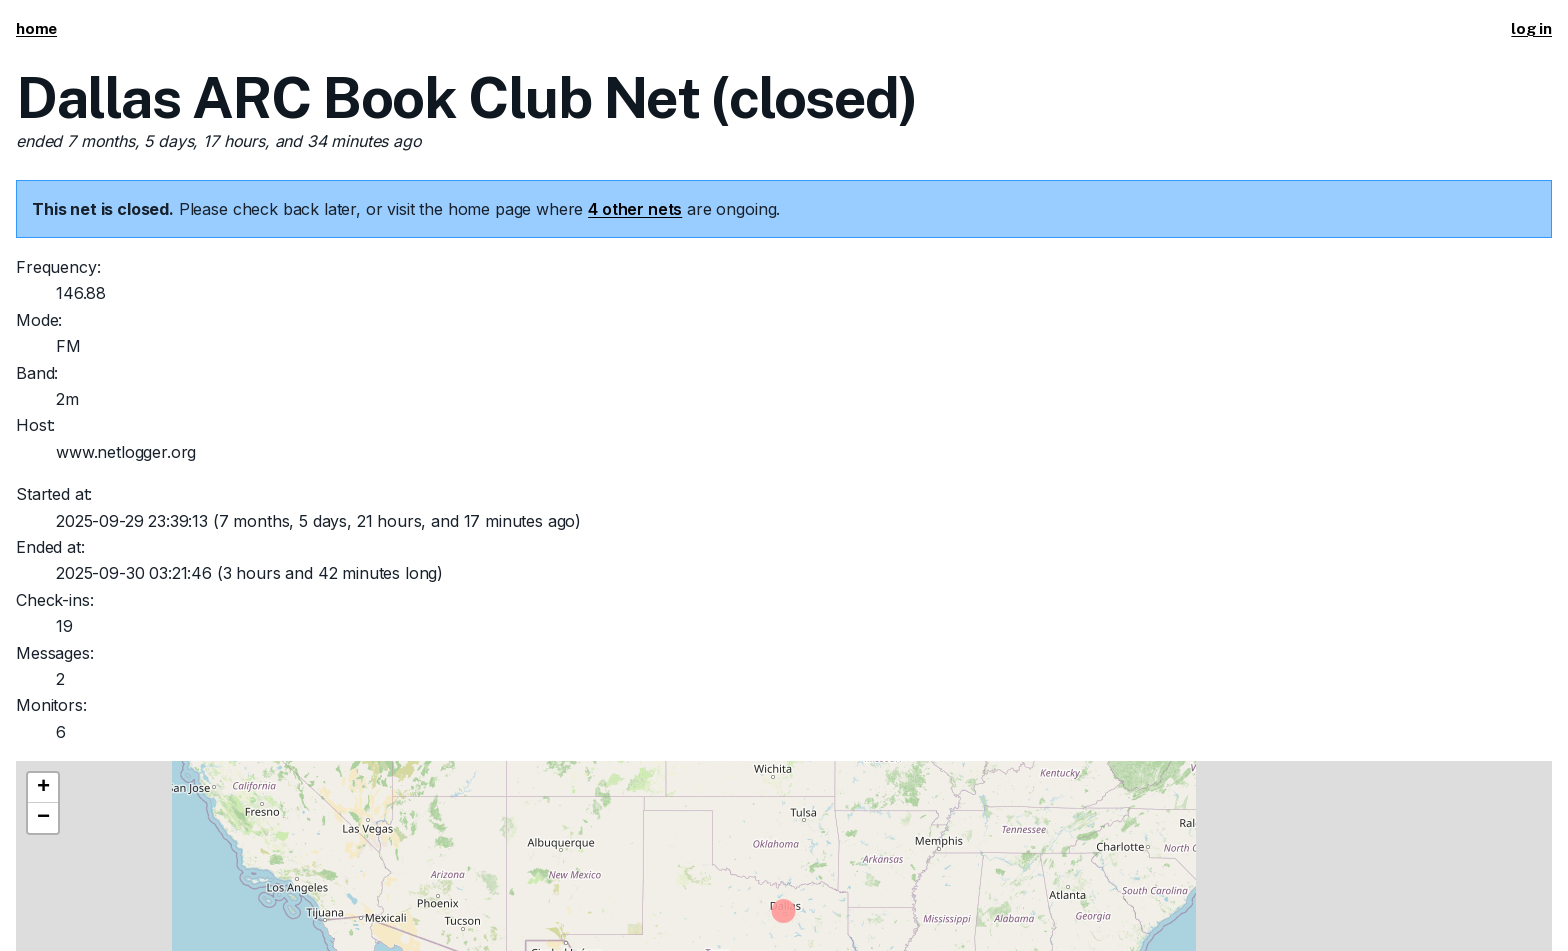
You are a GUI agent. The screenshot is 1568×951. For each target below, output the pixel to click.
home (36, 28)
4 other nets (635, 209)
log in (1531, 28)
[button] (43, 788)
